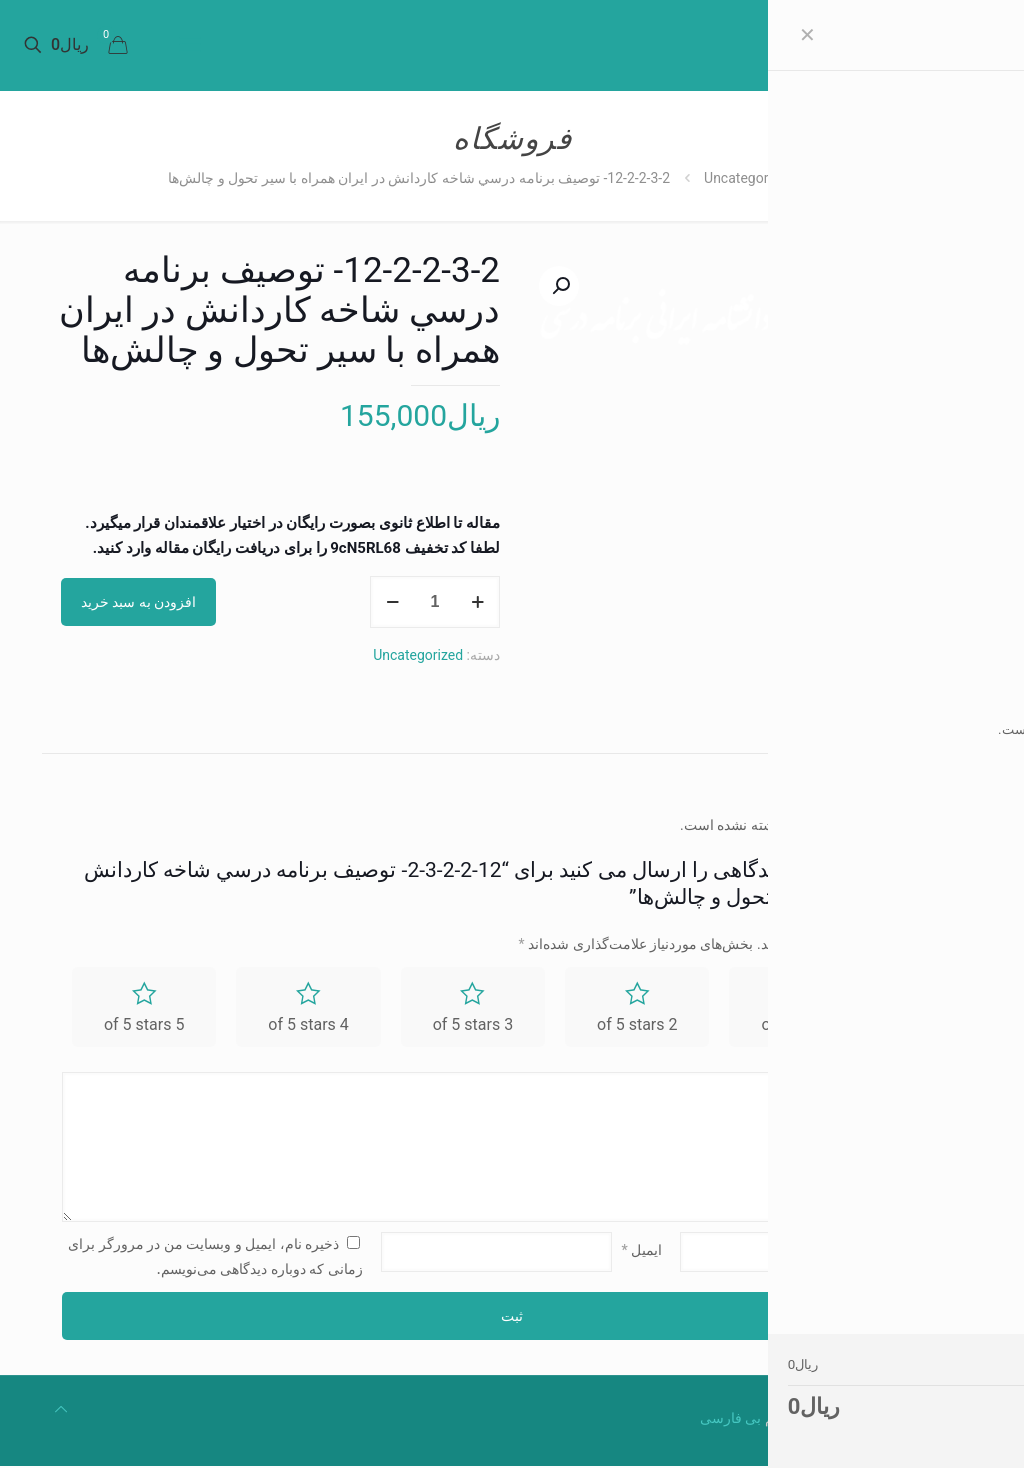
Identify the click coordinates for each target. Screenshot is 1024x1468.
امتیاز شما (928, 1010)
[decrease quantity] (392, 602)
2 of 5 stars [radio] (637, 1025)
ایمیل (642, 1251)
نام (948, 1251)
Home (847, 178)
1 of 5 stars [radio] (801, 1025)
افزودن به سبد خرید (138, 602)
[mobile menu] (190, 45)
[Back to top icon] (61, 1411)
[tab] (927, 730)
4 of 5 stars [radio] (308, 1025)
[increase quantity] (477, 602)
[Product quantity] (435, 602)
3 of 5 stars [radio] (473, 1025)
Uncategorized (749, 178)
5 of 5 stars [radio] (144, 1025)
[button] (559, 286)
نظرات (927, 729)
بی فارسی (730, 1420)
